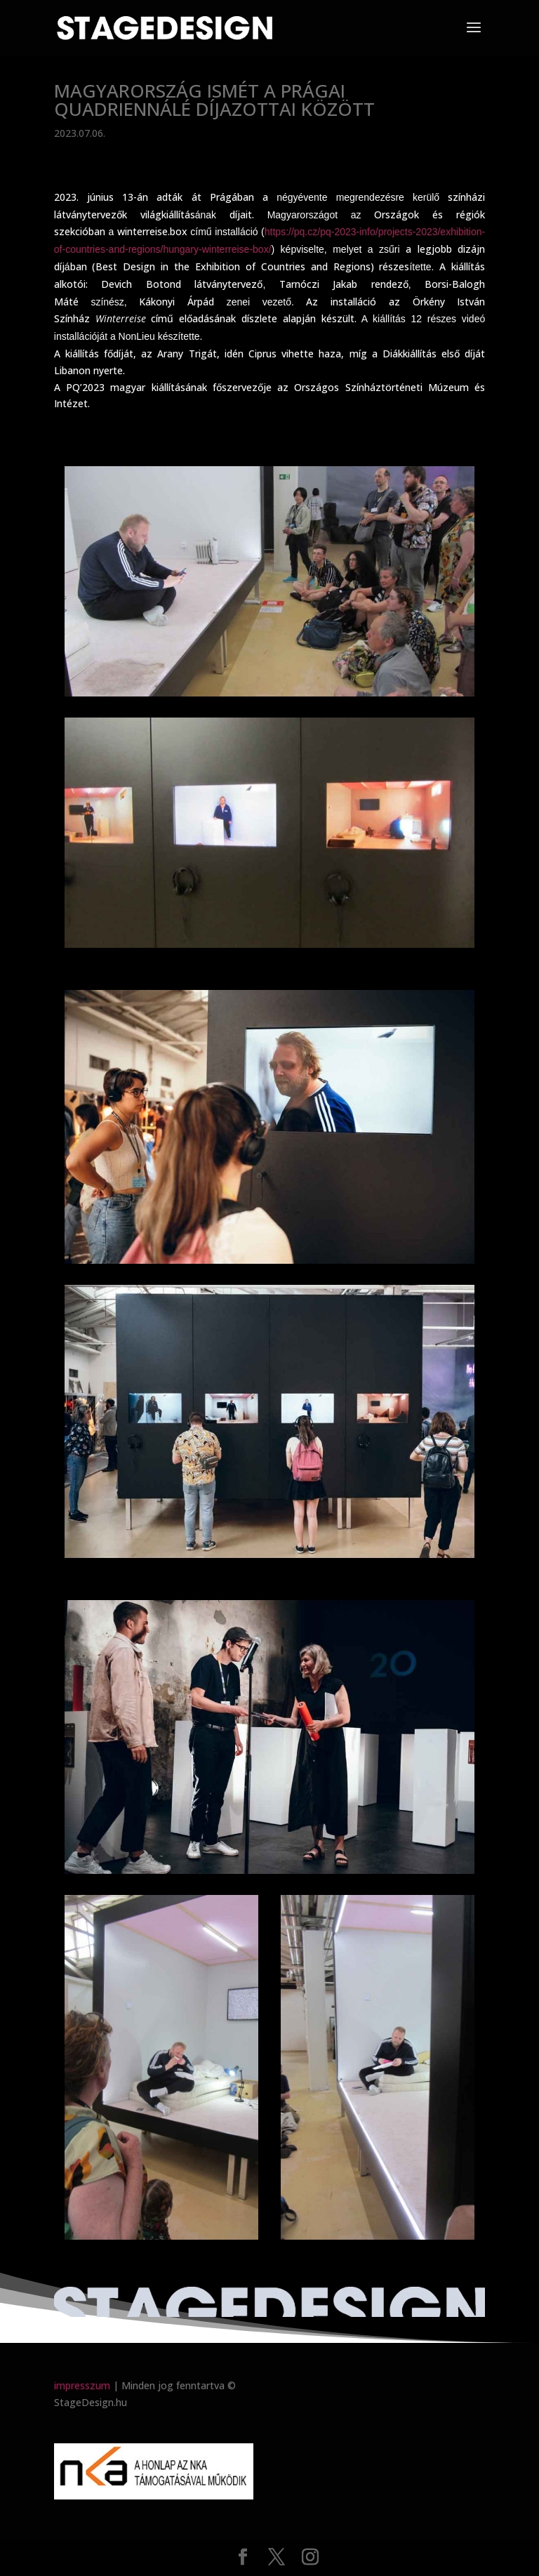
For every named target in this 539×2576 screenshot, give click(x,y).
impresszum (82, 2385)
